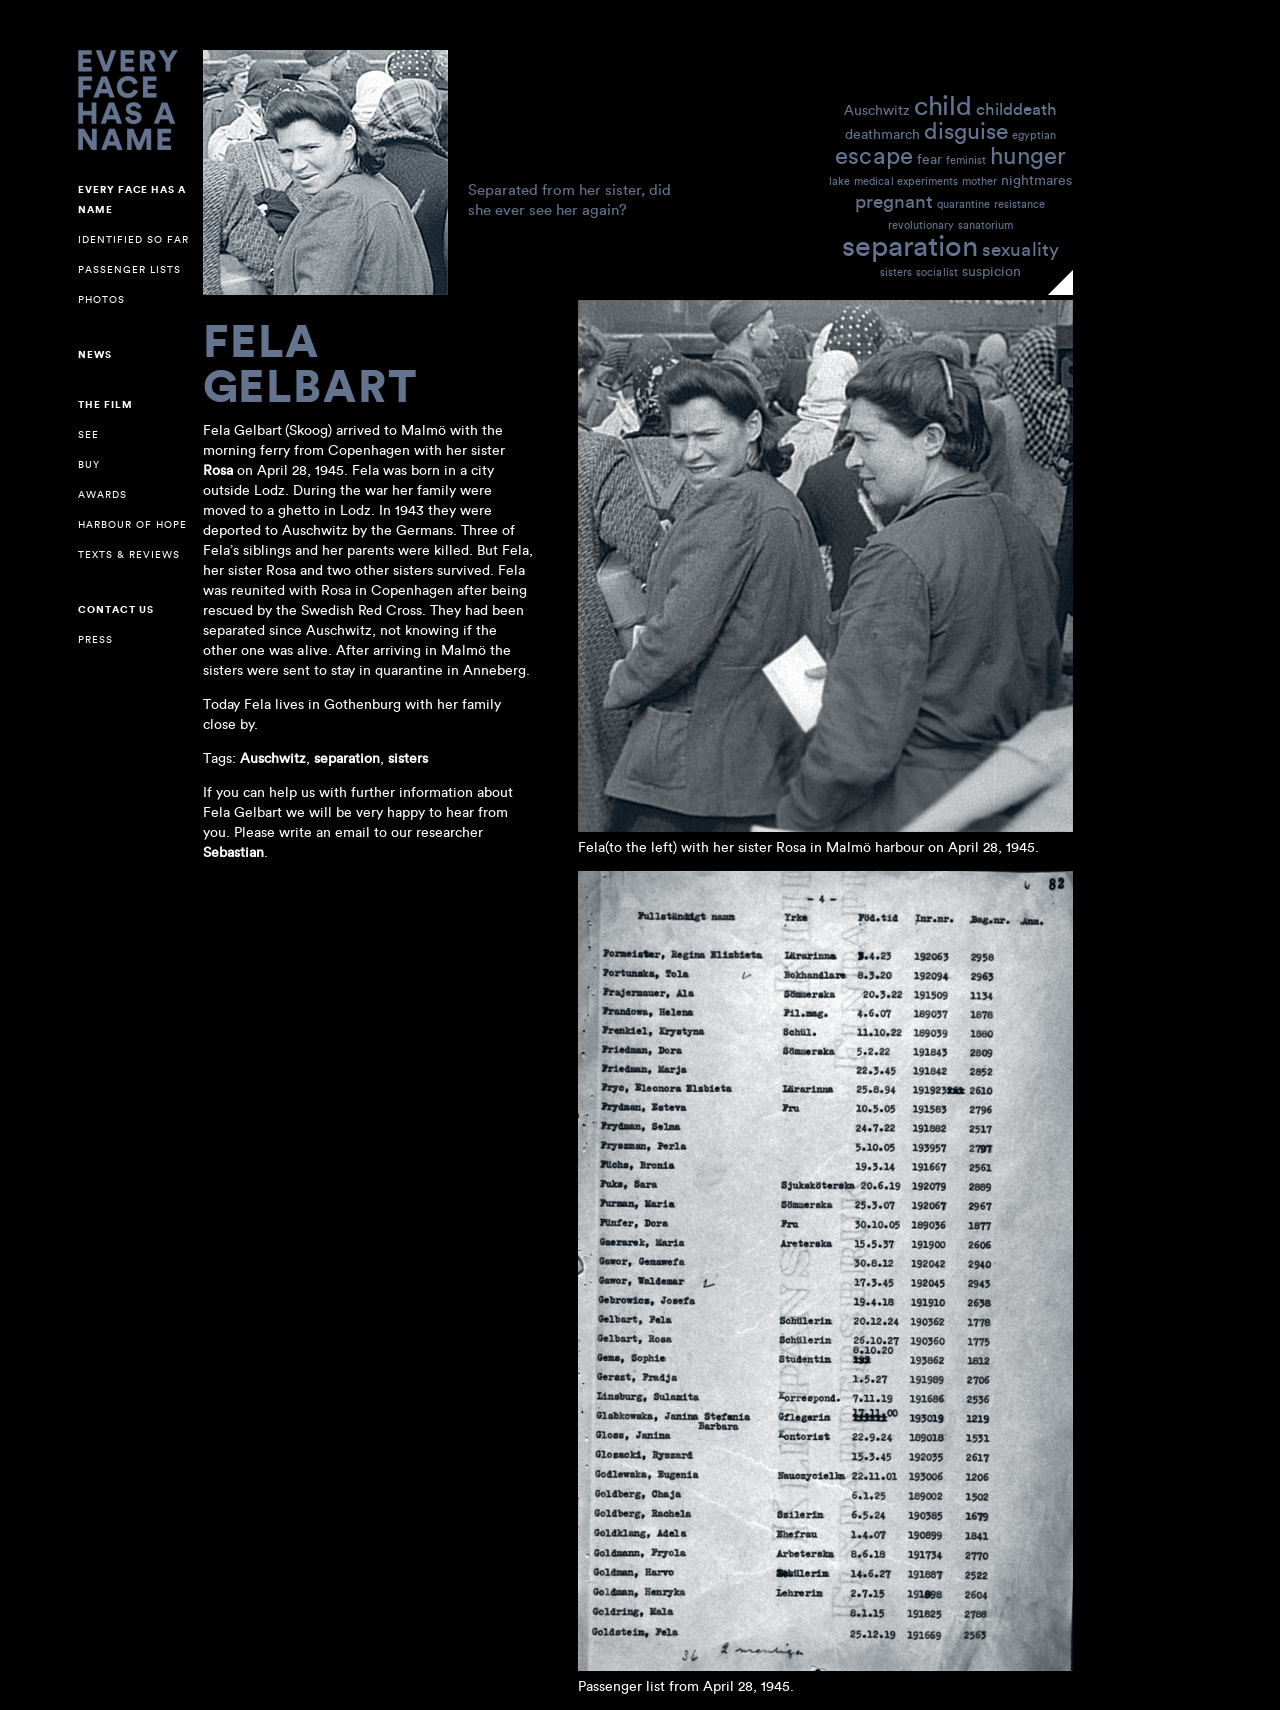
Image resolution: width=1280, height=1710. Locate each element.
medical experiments (906, 181)
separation (910, 244)
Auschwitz (877, 109)
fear (929, 158)
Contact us (116, 610)
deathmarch (882, 133)
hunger (1028, 154)
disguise (966, 130)
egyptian (1034, 135)
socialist (937, 272)
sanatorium (985, 225)
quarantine (963, 204)
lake (839, 181)
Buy (89, 464)
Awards (102, 494)
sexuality (1020, 248)
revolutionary (921, 225)
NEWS (95, 355)
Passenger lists (129, 269)
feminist (966, 160)
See (88, 434)
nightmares (1036, 179)
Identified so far (133, 239)
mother (979, 181)
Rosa (218, 470)
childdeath (1016, 108)
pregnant (894, 200)
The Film (105, 405)
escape (874, 154)
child (943, 104)
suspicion (991, 270)
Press (95, 639)
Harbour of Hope (132, 524)
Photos (101, 299)
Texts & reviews (129, 554)
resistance (1019, 204)
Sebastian (233, 852)
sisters (896, 272)
